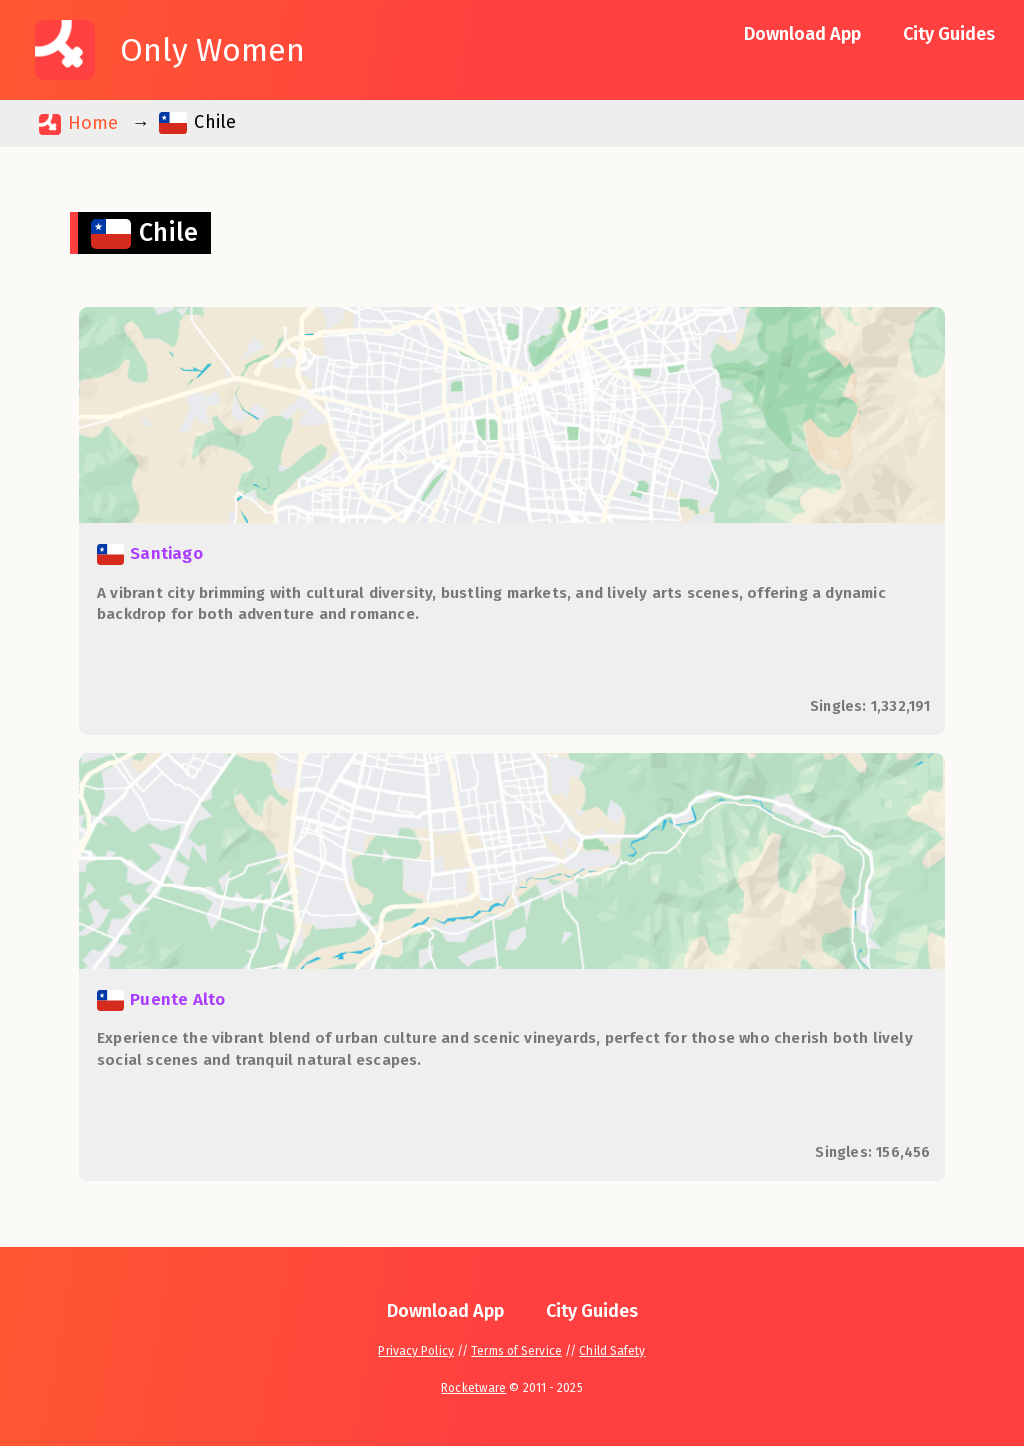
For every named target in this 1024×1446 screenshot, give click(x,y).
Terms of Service (516, 1351)
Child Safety (612, 1351)
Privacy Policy (415, 1351)
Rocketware (473, 1388)
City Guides (949, 34)
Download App (802, 34)
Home (78, 123)
